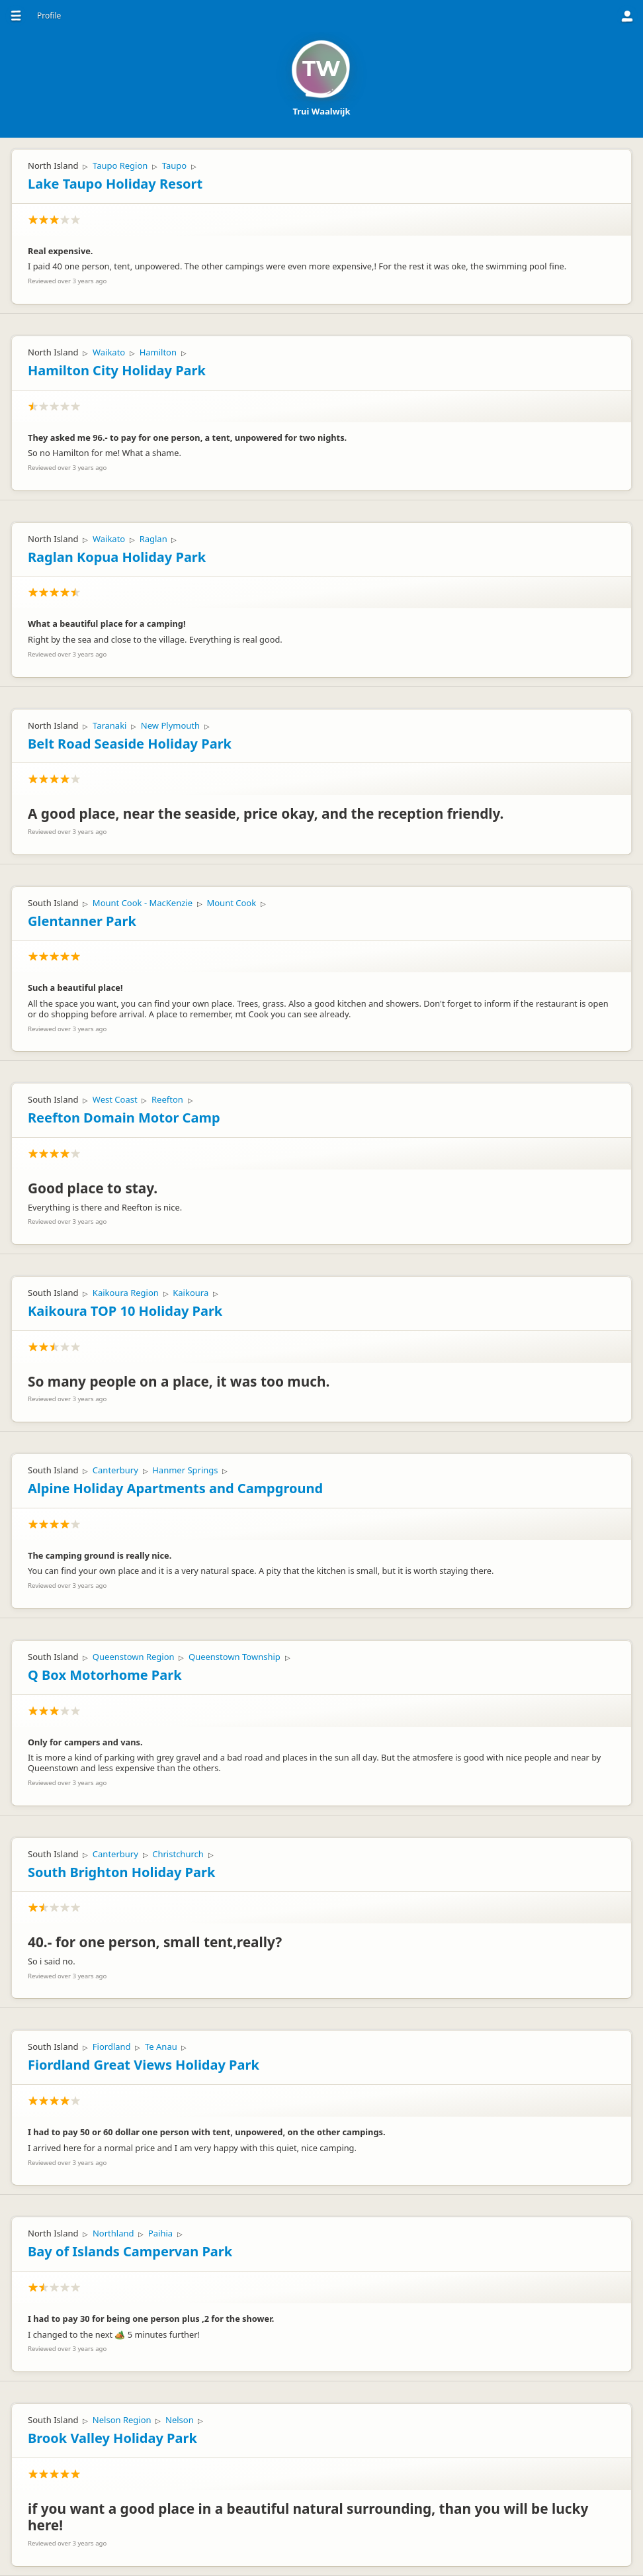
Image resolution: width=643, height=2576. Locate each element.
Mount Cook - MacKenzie (143, 903)
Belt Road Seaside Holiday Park (130, 744)
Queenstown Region (134, 1657)
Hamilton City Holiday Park (117, 370)
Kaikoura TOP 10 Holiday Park (125, 1311)
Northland (113, 2233)
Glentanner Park (82, 921)
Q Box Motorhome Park (105, 1675)
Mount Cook (231, 903)
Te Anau (161, 2046)
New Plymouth (170, 725)
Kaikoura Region (126, 1293)
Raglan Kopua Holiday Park (117, 557)
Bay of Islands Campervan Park (130, 2251)
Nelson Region (122, 2420)
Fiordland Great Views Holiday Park (143, 2065)
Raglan (153, 539)
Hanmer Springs (185, 1470)
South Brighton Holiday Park (121, 1872)
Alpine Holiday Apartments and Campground (175, 1488)
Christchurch (178, 1854)
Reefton (167, 1099)
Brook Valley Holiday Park (112, 2438)
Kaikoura (190, 1293)
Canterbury (115, 1470)
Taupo (174, 165)
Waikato (109, 352)
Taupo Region (120, 165)
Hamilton (158, 352)
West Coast (115, 1099)
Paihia (160, 2233)
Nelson (179, 2420)
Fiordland (112, 2046)
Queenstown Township (234, 1657)
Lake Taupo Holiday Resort (115, 184)
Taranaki (110, 725)
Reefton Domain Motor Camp (124, 1118)
